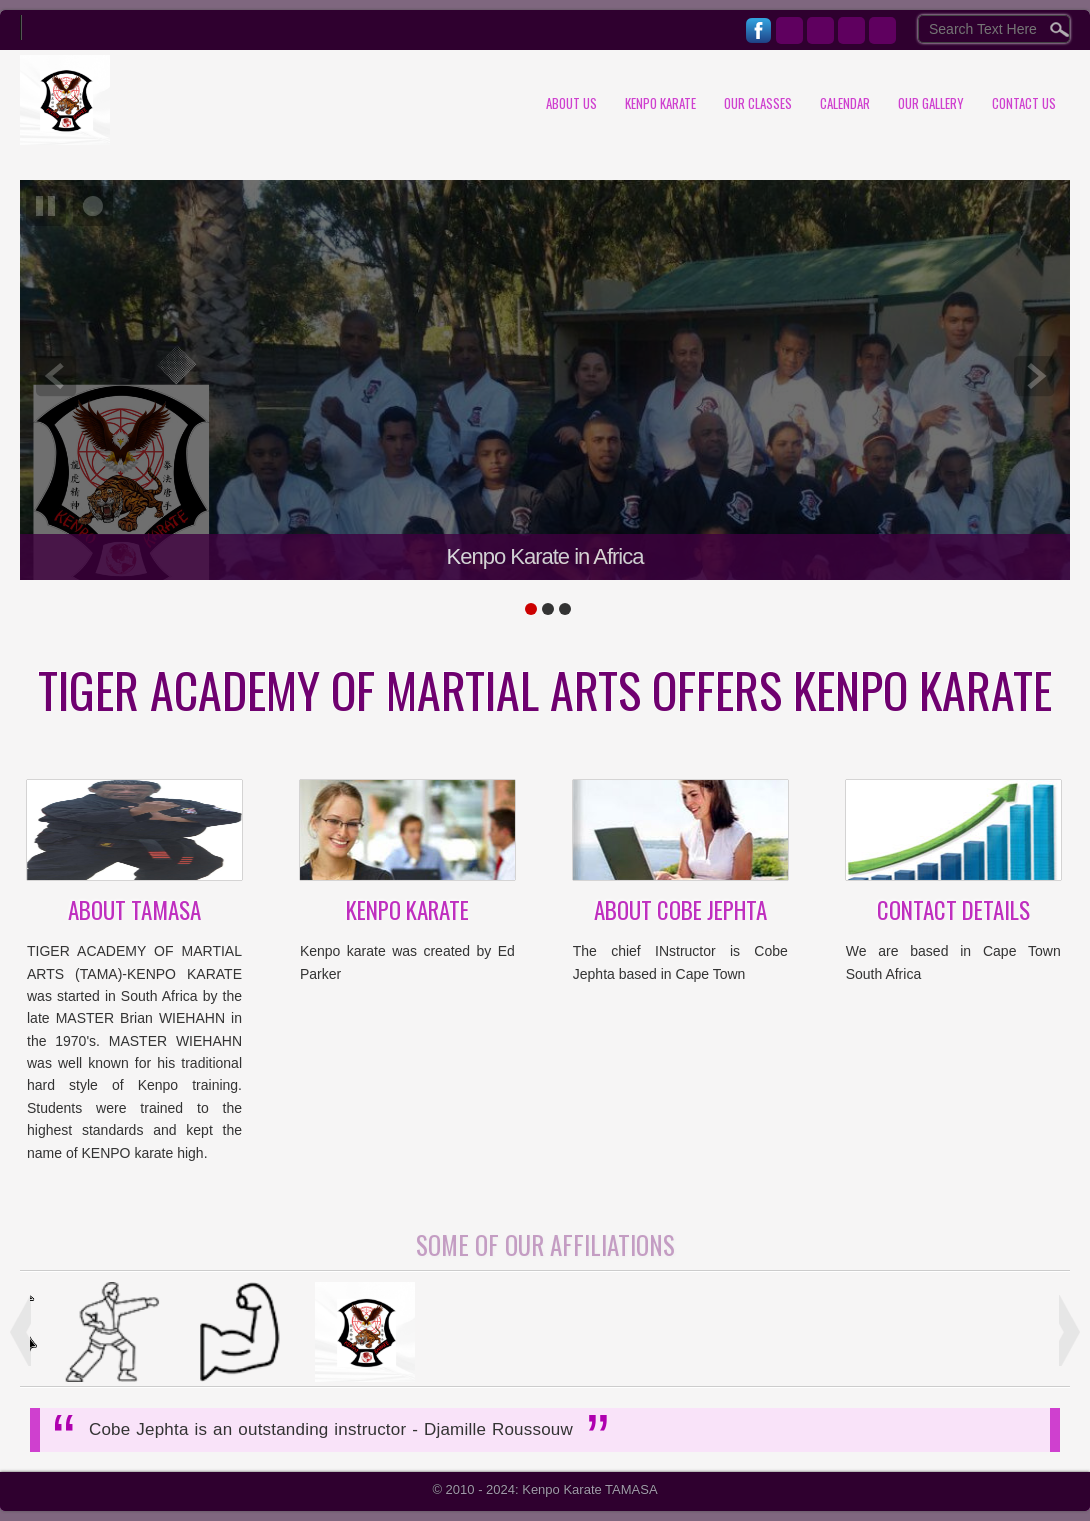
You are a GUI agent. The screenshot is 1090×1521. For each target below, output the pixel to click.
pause (46, 206)
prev (56, 376)
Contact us (1024, 103)
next (1034, 376)
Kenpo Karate (660, 103)
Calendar (845, 103)
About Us (571, 103)
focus (93, 206)
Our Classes (758, 103)
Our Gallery (931, 103)
